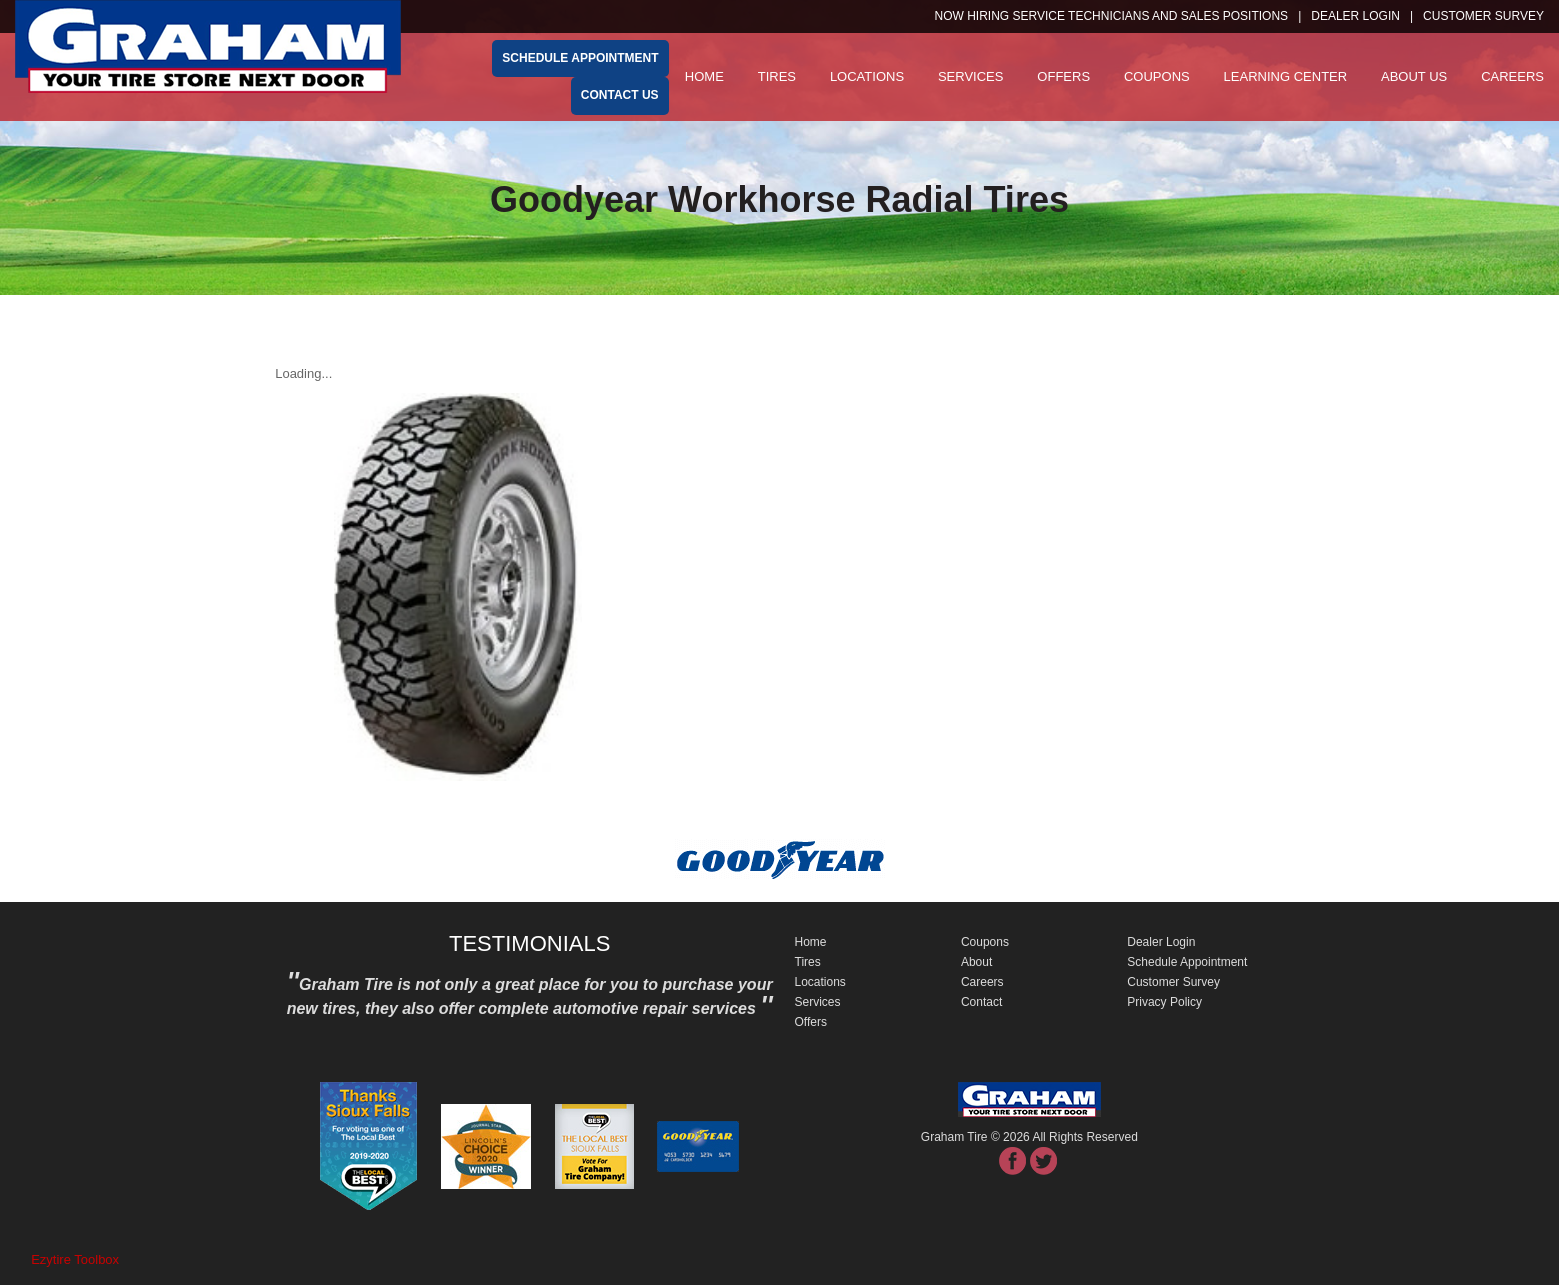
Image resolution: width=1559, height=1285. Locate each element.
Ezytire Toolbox (75, 1259)
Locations (867, 76)
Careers (1512, 76)
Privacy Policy (1164, 1002)
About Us (1414, 76)
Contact (981, 1002)
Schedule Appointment (1187, 962)
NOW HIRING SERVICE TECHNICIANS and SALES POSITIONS (1112, 16)
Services (971, 76)
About (976, 962)
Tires (777, 76)
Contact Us (620, 95)
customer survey (1483, 16)
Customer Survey (1173, 982)
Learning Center (1286, 76)
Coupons (1157, 76)
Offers (1063, 76)
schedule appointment (580, 58)
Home (704, 76)
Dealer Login (1355, 16)
